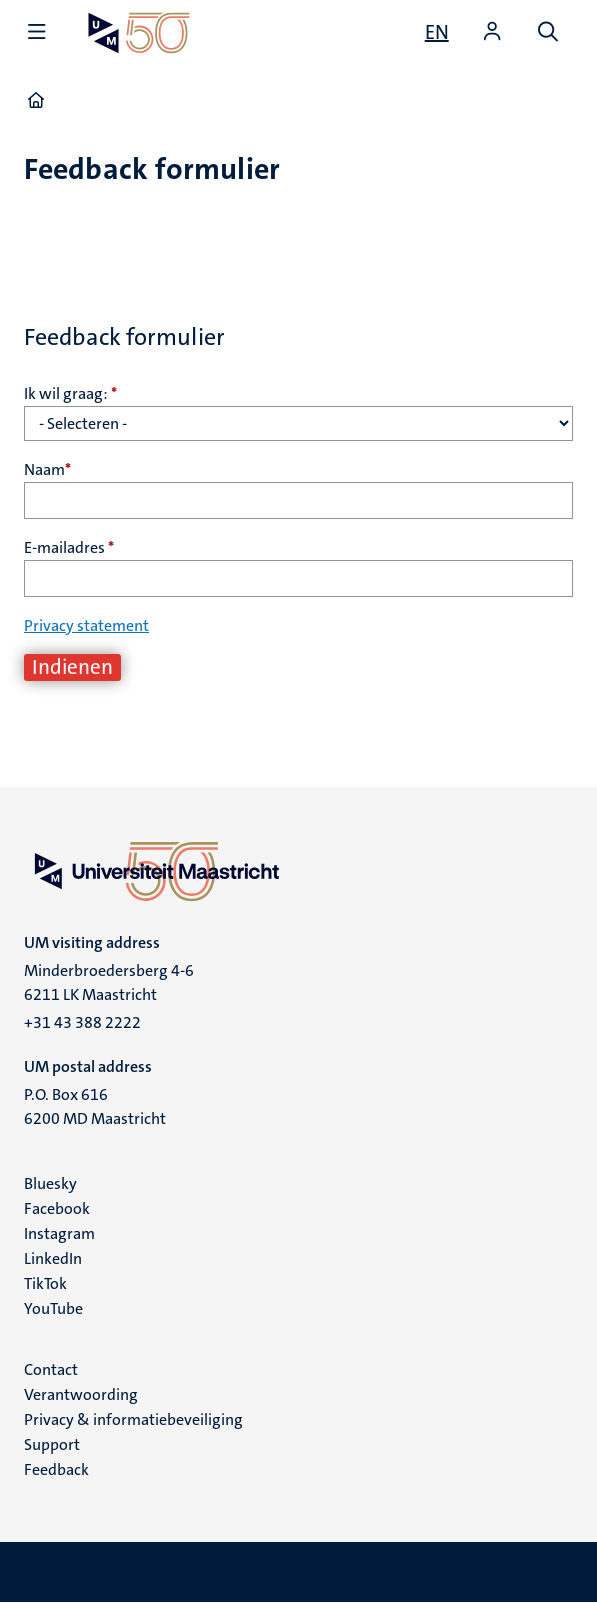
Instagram (59, 1233)
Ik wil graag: (70, 393)
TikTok (45, 1283)
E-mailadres (69, 547)
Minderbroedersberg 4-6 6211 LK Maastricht (109, 982)
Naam (47, 469)
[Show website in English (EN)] (437, 32)
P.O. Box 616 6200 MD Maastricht (95, 1106)
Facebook (57, 1208)
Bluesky (50, 1183)
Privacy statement (86, 625)
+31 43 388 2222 (82, 1022)
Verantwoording (81, 1394)
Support (52, 1444)
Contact (51, 1369)
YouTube (53, 1308)
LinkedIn (53, 1258)
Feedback (56, 1469)
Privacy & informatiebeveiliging (133, 1419)
